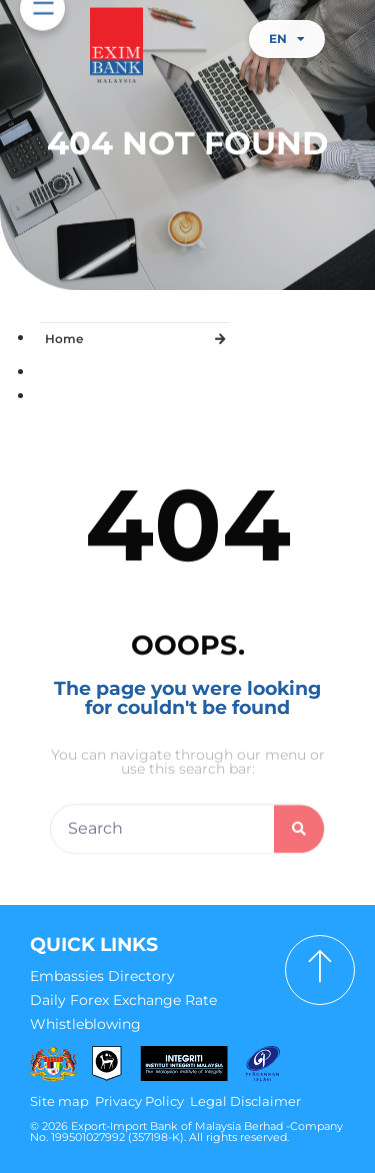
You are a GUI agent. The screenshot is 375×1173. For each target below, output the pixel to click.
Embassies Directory (102, 976)
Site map (59, 1101)
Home (64, 334)
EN (287, 39)
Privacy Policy (139, 1101)
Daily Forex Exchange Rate (123, 1000)
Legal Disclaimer (245, 1101)
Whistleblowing (85, 1024)
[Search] (299, 839)
